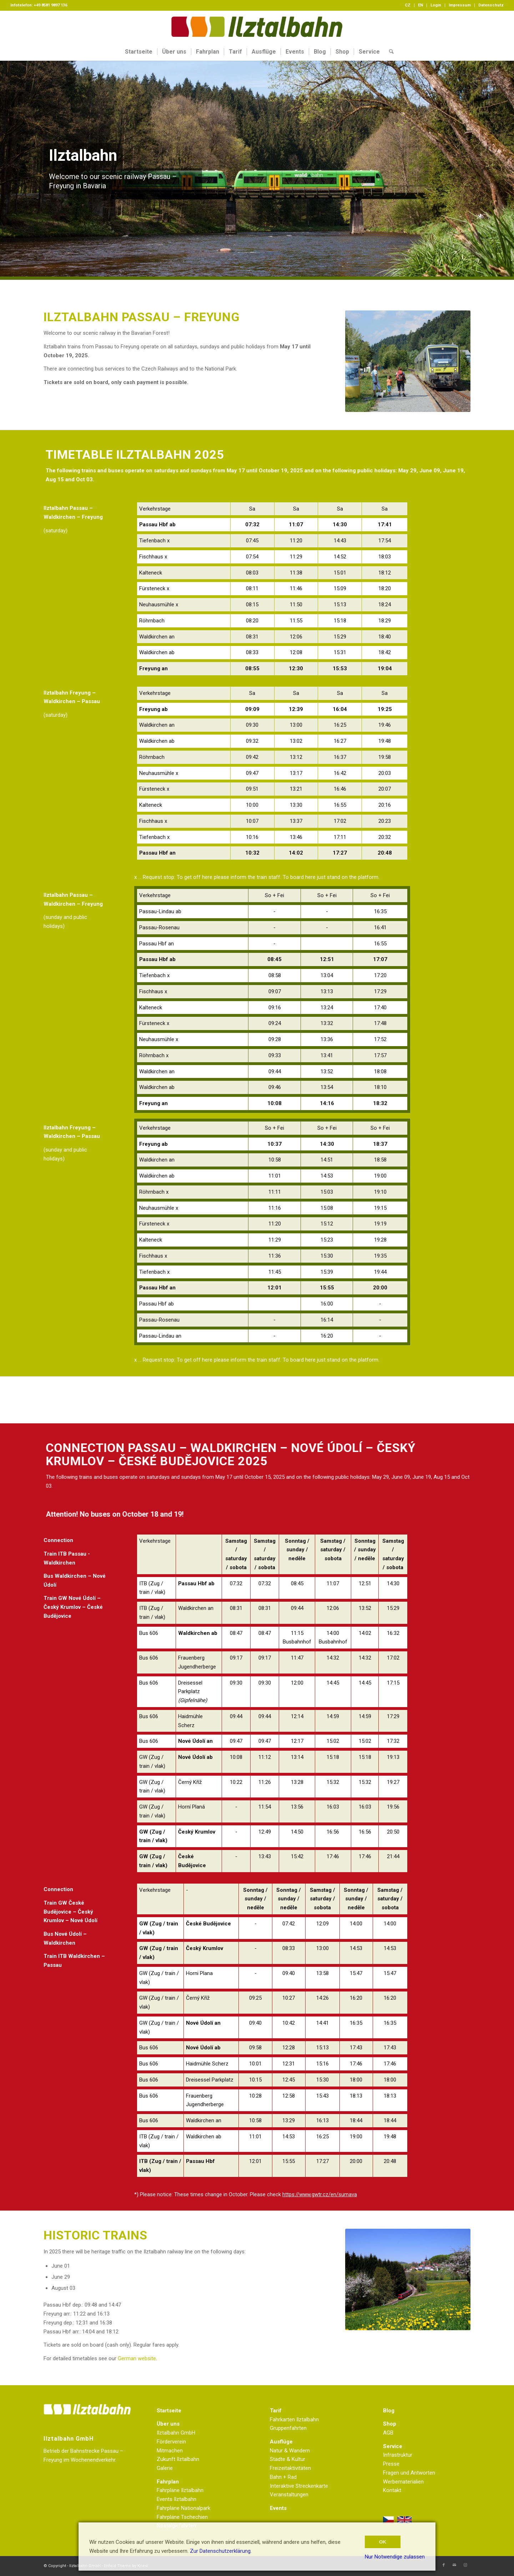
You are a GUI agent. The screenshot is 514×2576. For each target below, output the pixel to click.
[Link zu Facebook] (443, 2565)
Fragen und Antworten (409, 2473)
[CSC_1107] (407, 2279)
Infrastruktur (397, 2455)
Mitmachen (170, 2450)
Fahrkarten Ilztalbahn (294, 2419)
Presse (391, 2464)
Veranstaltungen (289, 2494)
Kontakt (392, 2490)
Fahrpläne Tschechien (182, 2517)
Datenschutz (491, 5)
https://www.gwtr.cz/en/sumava (319, 2194)
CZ (407, 5)
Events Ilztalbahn (176, 2499)
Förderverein (171, 2441)
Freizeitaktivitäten (290, 2468)
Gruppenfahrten (288, 2428)
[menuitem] (407, 5)
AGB (388, 2433)
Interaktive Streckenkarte (299, 2486)
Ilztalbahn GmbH (176, 2433)
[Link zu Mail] (454, 2565)
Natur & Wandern (290, 2450)
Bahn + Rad (283, 2477)
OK (382, 2542)
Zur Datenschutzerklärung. (221, 2551)
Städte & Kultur (287, 2459)
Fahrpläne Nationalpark (183, 2508)
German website (137, 2358)
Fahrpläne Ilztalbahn (180, 2490)
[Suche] (389, 52)
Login (435, 5)
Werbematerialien (403, 2481)
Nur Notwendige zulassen (395, 2556)
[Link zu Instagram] (465, 2565)
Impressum (460, 5)
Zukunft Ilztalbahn (178, 2459)
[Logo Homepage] (257, 27)
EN (420, 5)
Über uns (168, 2424)
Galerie (165, 2468)
